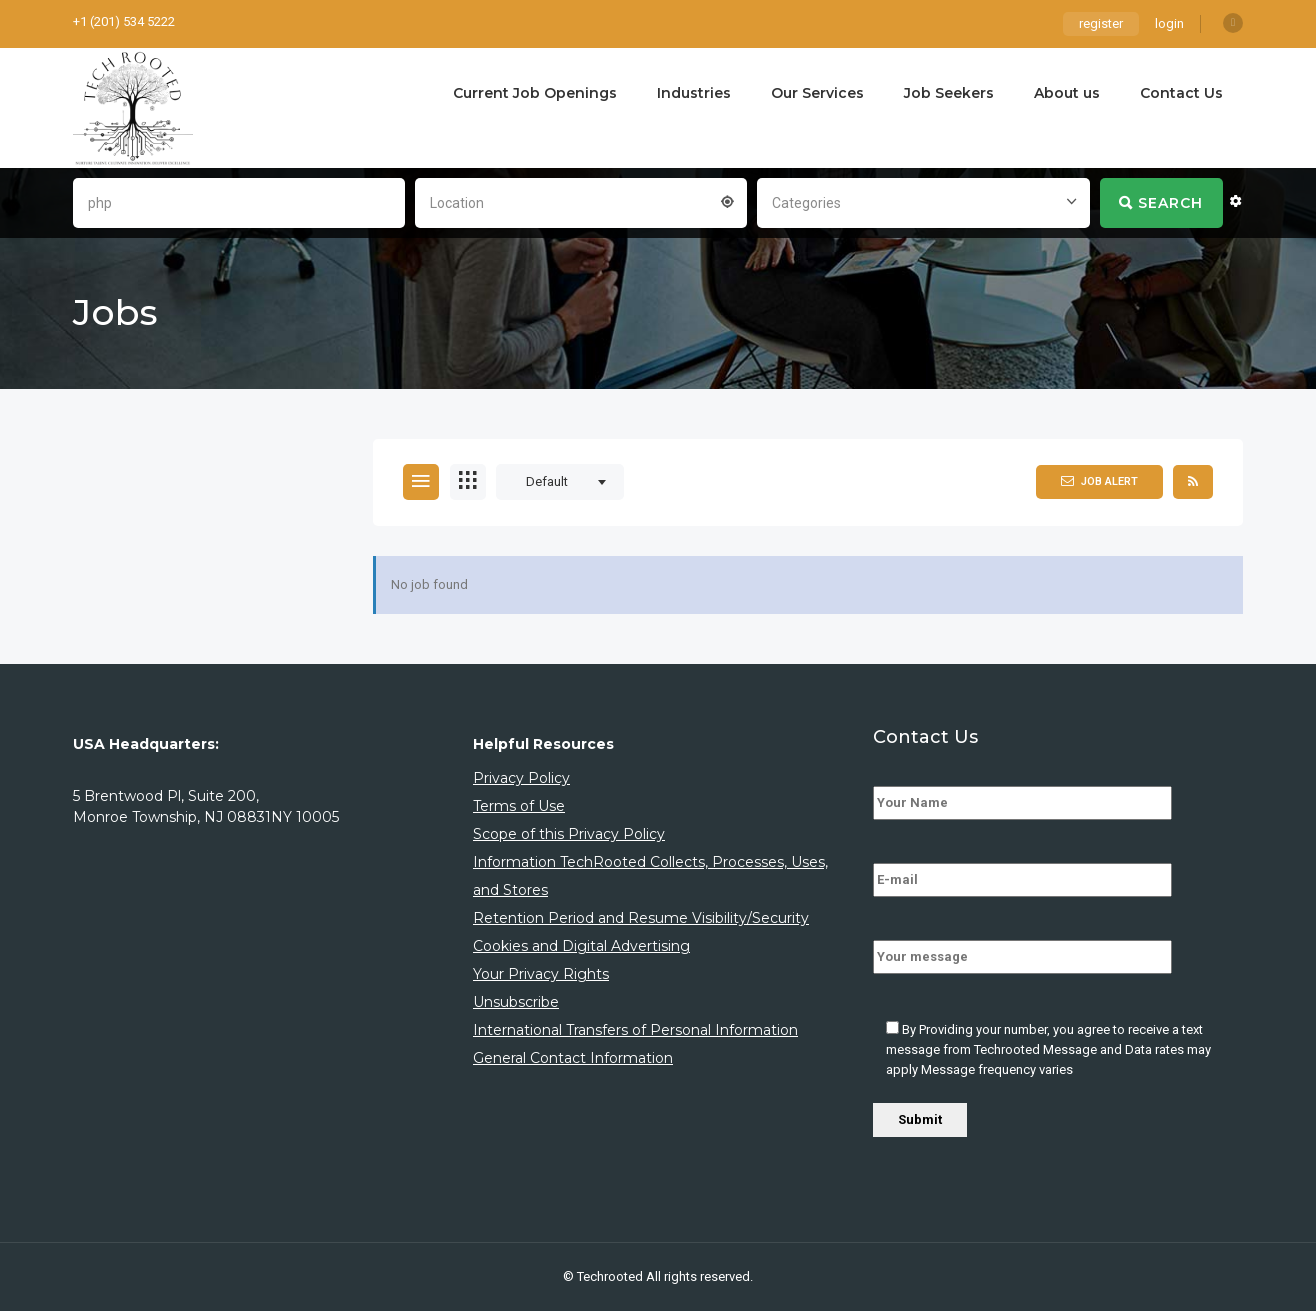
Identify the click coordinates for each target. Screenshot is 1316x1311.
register (1101, 23)
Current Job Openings (535, 93)
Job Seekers (949, 93)
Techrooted (611, 1276)
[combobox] (581, 201)
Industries (694, 93)
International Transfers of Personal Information (635, 1030)
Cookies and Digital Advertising (581, 946)
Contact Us (1181, 93)
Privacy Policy (521, 778)
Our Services (817, 93)
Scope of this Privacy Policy (569, 834)
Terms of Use (519, 806)
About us (1067, 93)
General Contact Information (573, 1058)
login (1169, 23)
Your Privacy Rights (541, 974)
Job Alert (1099, 481)
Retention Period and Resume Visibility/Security (641, 918)
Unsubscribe (516, 1002)
